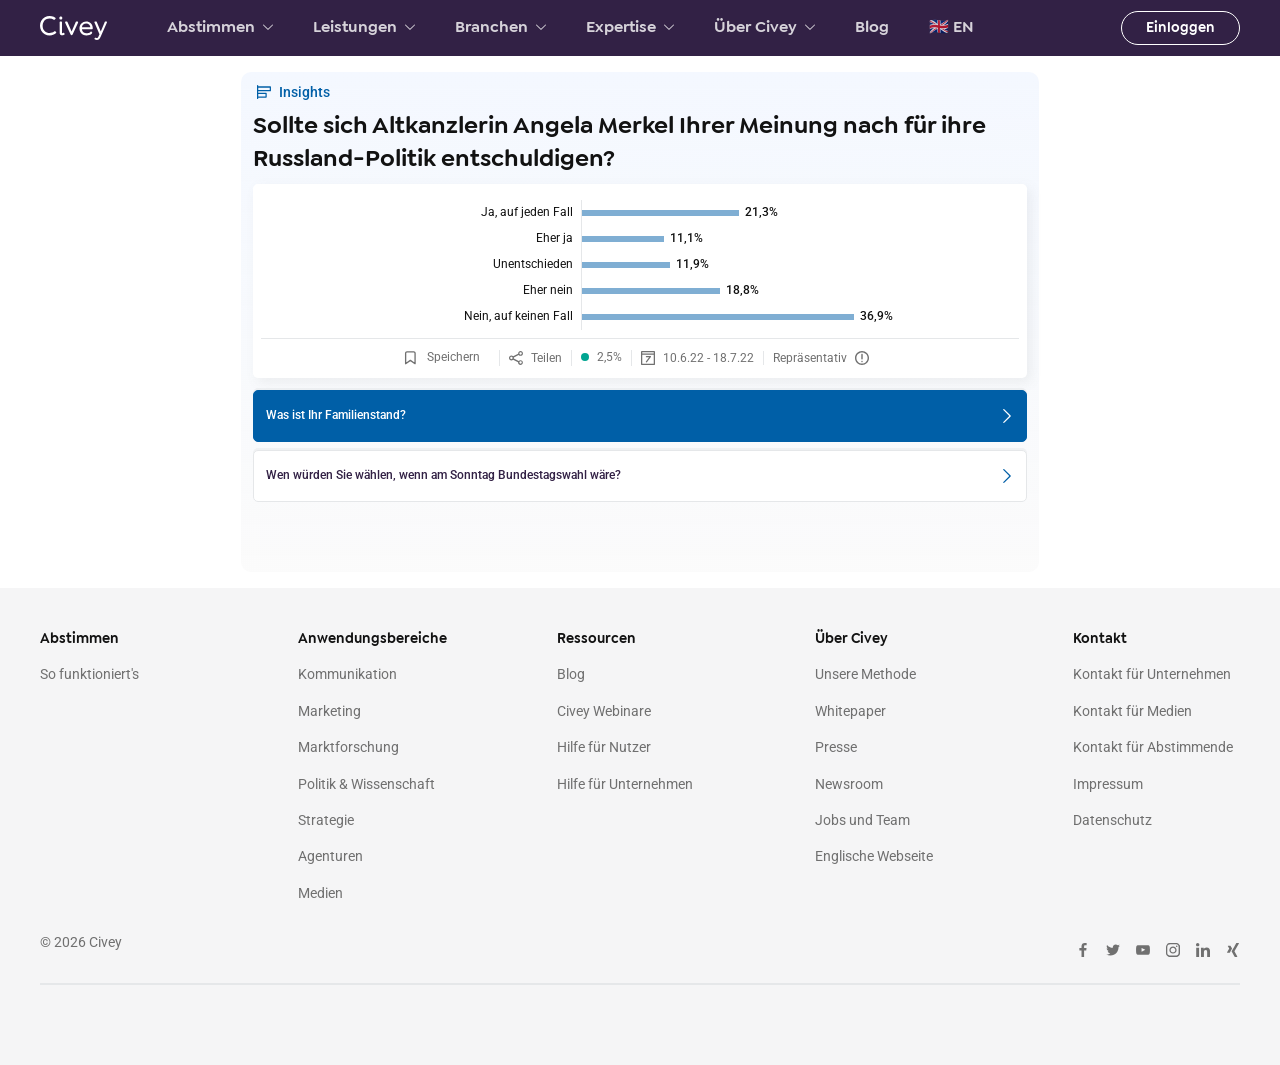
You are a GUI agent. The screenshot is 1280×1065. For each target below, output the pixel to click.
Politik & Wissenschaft (366, 784)
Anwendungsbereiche (372, 638)
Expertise (630, 27)
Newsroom (849, 784)
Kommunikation (347, 674)
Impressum (1108, 784)
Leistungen (364, 27)
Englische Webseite (874, 856)
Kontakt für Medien (1132, 711)
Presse (836, 747)
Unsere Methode (865, 674)
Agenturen (330, 856)
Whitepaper (850, 711)
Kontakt (1100, 638)
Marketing (329, 711)
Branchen (500, 27)
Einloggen (1180, 27)
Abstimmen (220, 27)
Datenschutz (1112, 820)
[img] (640, 265)
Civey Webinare (604, 711)
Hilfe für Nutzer (604, 747)
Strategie (326, 820)
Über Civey (764, 27)
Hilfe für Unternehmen (625, 784)
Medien (320, 893)
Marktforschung (348, 747)
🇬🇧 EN (951, 27)
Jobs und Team (862, 820)
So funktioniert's (89, 674)
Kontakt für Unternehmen (1152, 674)
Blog (872, 27)
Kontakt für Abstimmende (1153, 747)
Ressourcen (596, 638)
